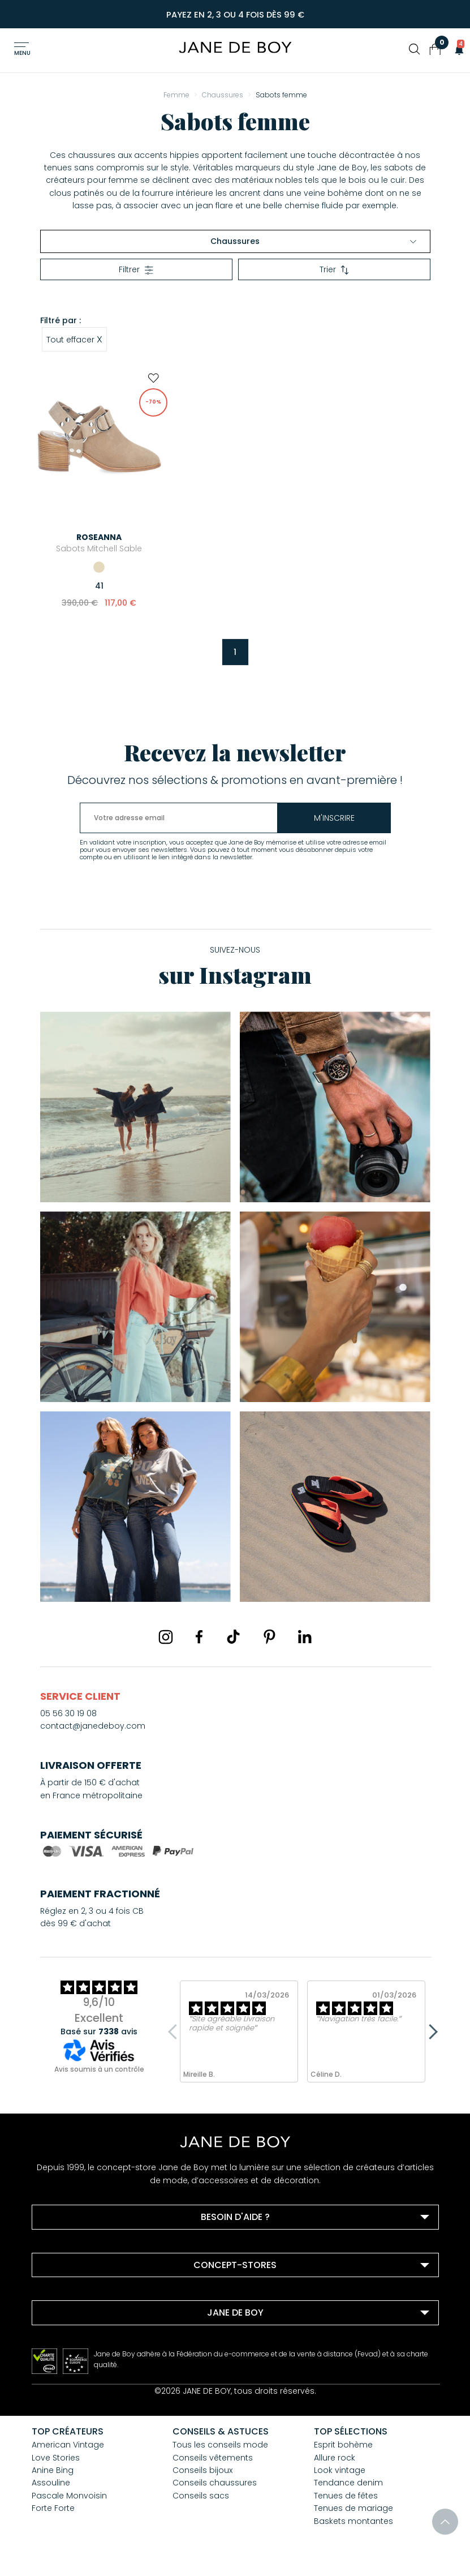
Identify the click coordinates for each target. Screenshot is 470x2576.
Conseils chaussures (215, 2482)
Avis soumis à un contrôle (99, 2069)
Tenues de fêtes (346, 2495)
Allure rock (334, 2457)
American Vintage (68, 2444)
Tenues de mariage (353, 2508)
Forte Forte (53, 2508)
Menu (22, 53)
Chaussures (313, 241)
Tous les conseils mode (220, 2444)
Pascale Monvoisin (69, 2495)
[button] (455, 49)
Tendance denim (348, 2482)
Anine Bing (53, 2470)
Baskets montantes (353, 2521)
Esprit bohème (343, 2444)
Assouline (51, 2482)
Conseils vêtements (213, 2457)
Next (430, 2031)
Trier (334, 269)
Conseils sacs (201, 2495)
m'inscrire (334, 818)
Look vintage (339, 2470)
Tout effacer (74, 339)
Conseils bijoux (202, 2470)
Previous (175, 2031)
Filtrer (136, 269)
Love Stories (56, 2457)
